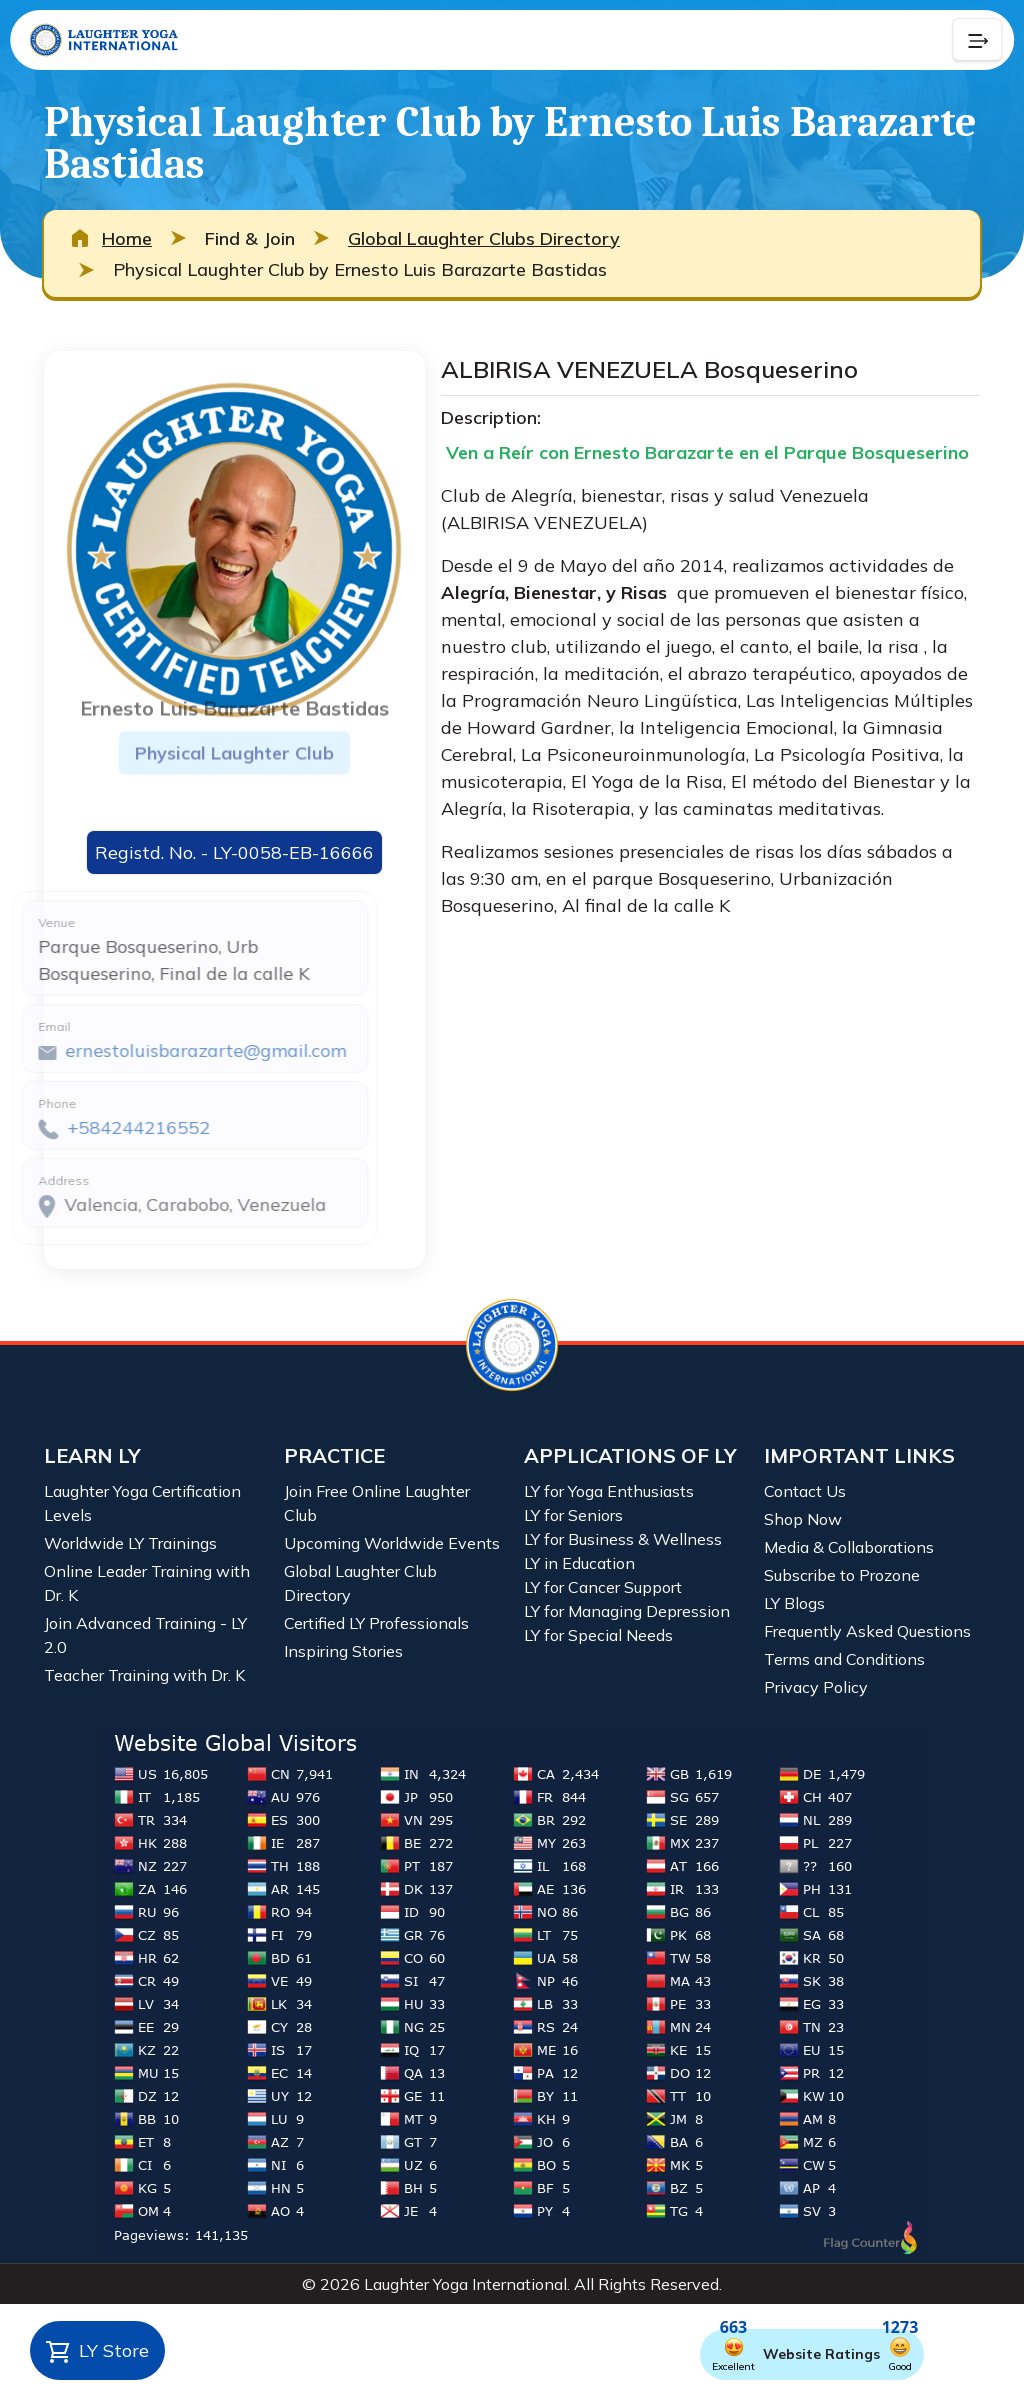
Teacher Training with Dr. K (144, 1675)
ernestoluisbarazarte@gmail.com (160, 1050)
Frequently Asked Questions (867, 1631)
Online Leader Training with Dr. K (147, 1583)
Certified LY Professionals (376, 1623)
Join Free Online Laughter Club (377, 1503)
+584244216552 (93, 1127)
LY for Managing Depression (627, 1611)
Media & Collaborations (849, 1547)
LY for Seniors (573, 1515)
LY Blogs (794, 1603)
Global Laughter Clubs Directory (484, 238)
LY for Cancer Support (603, 1587)
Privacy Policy (816, 1687)
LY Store (97, 2352)
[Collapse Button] (977, 40)
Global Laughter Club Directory (360, 1583)
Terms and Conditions (844, 1659)
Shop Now (803, 1519)
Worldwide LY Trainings (130, 1543)
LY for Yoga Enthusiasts (609, 1491)
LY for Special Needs (598, 1635)
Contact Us (805, 1491)
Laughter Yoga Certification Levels (142, 1503)
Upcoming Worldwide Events (392, 1543)
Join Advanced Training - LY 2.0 (145, 1635)
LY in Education (579, 1563)
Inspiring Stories (343, 1651)
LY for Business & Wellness (623, 1539)
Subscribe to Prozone (842, 1575)
